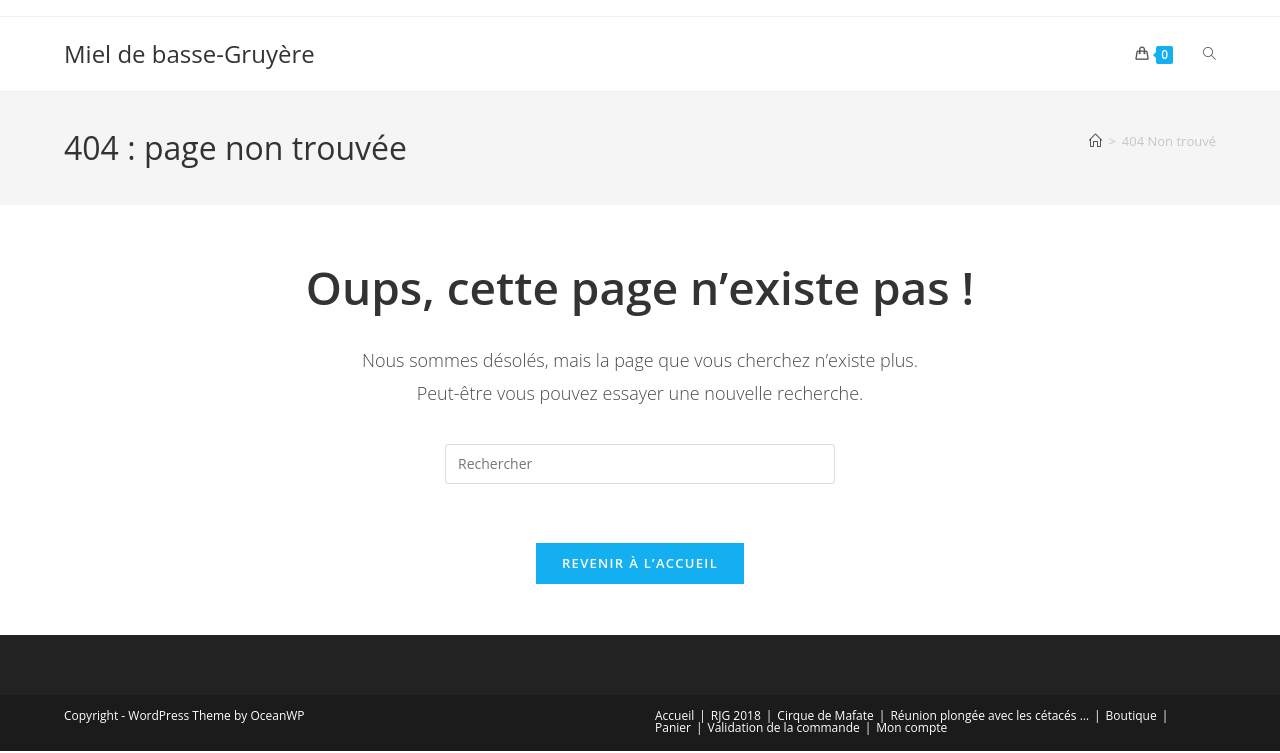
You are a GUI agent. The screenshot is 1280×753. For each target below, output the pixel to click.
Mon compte (911, 729)
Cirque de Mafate (825, 717)
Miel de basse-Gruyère (189, 53)
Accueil (674, 717)
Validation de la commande (784, 729)
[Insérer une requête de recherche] (640, 464)
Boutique (1131, 717)
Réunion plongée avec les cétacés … (989, 717)
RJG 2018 (736, 717)
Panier (673, 729)
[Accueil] (1095, 141)
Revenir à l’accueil (640, 565)
